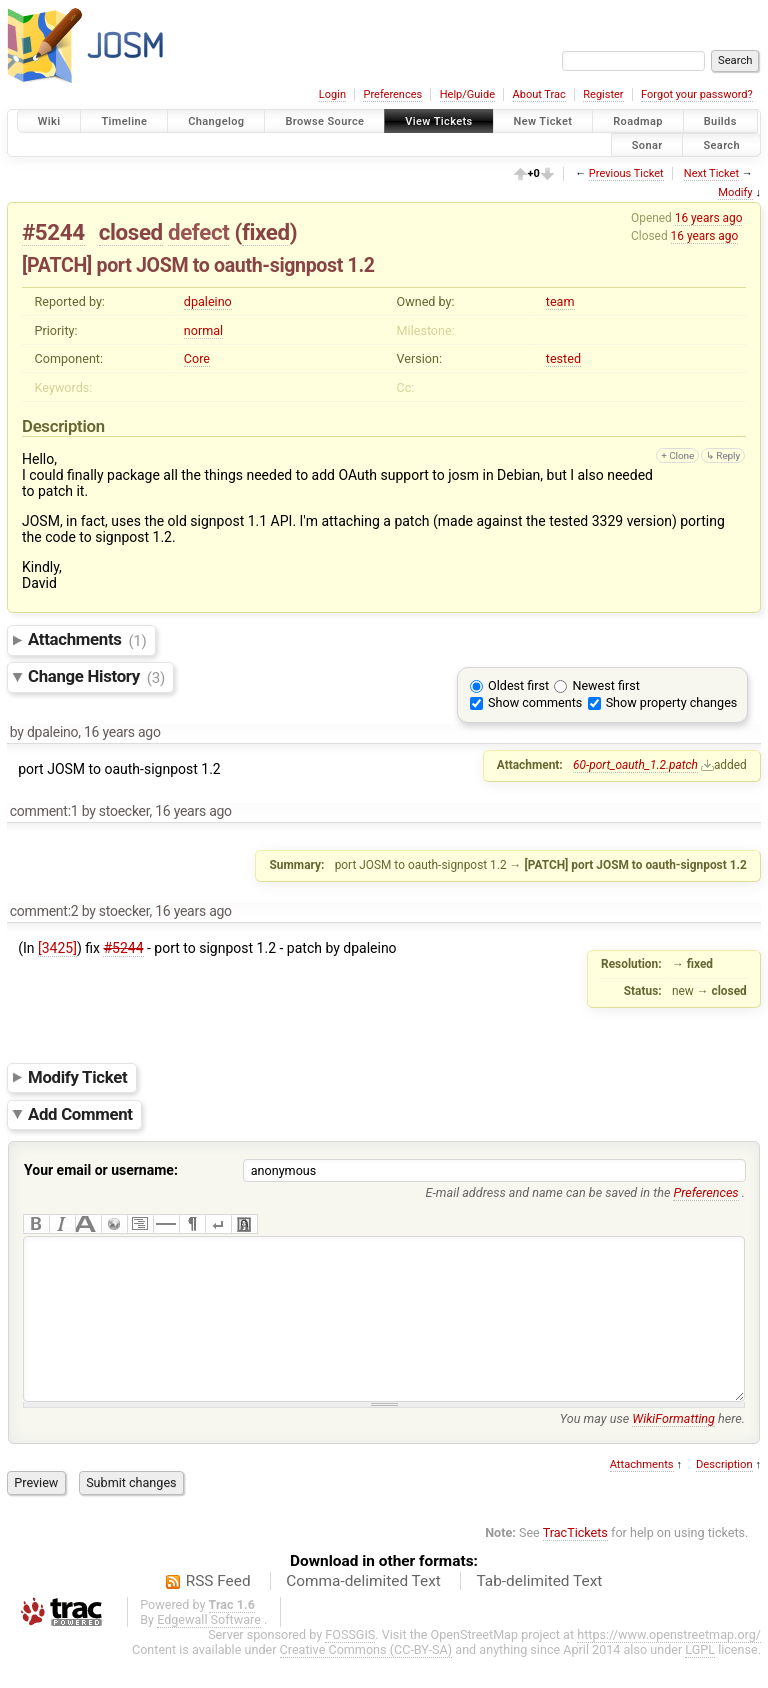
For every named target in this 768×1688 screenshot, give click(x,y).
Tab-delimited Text (539, 1611)
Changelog (216, 121)
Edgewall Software (209, 1649)
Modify (735, 192)
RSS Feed (218, 1611)
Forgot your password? (697, 94)
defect (198, 232)
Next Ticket (711, 173)
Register (603, 94)
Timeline (124, 121)
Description (724, 1494)
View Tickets (438, 121)
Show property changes (672, 702)
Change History (96, 677)
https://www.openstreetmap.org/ (669, 1664)
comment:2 (44, 911)
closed (131, 232)
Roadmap (638, 121)
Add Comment (80, 1114)
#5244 (53, 232)
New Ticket (543, 121)
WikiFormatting (673, 1448)
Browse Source (324, 121)
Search (721, 144)
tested (563, 358)
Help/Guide (467, 94)
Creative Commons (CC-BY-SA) (366, 1679)
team (560, 301)
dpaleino (208, 301)
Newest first (605, 685)
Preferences (392, 94)
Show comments (535, 702)
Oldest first (518, 685)
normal (203, 330)
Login (332, 94)
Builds (720, 121)
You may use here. (652, 1448)
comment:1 (44, 811)
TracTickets (575, 1562)
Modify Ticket (77, 1077)
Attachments (87, 640)
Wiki (49, 121)
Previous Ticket (626, 173)
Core (197, 358)
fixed (266, 232)
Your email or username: (101, 1170)
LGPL (700, 1679)
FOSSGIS (350, 1664)
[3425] (57, 948)
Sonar (647, 144)
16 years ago (709, 218)
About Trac (539, 94)
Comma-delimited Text (363, 1611)
